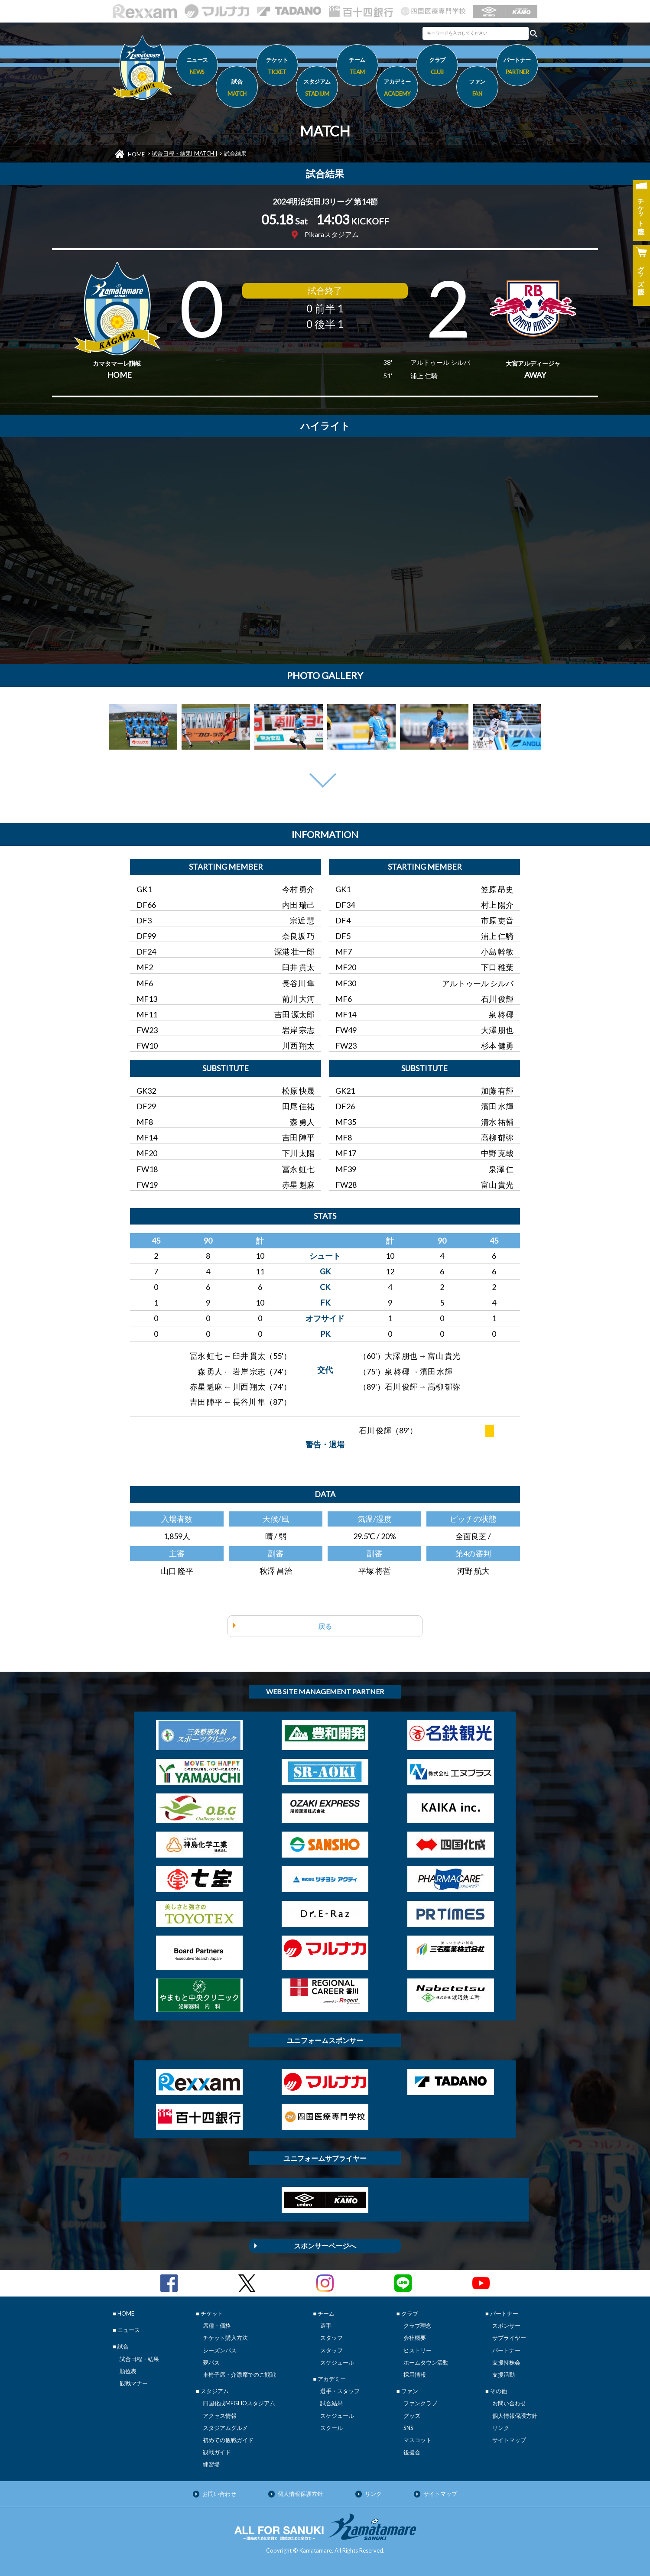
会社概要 (414, 2337)
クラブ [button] (437, 67)
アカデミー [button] (397, 89)
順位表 (128, 2371)
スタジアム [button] (317, 89)
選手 (326, 2325)
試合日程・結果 (139, 2358)
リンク (500, 2427)
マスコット (417, 2439)
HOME (136, 154)
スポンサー (506, 2325)
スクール (331, 2427)
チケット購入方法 (225, 2337)
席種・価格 (217, 2325)
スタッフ (331, 2337)
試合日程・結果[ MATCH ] (184, 153)
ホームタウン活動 (425, 2362)
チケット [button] (277, 67)
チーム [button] (357, 67)
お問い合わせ (509, 2403)
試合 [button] (237, 89)
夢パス (211, 2362)
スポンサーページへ (325, 2245)
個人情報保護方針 (514, 2415)
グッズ (411, 2415)
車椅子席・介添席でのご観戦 (239, 2374)
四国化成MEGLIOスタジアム (239, 2403)
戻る (325, 1626)
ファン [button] (477, 89)
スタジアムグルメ (225, 2427)
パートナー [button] (517, 67)
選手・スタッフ (340, 2391)
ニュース (197, 67)
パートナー (506, 2350)
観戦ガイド (217, 2452)
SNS (408, 2427)
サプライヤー (509, 2337)
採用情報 (414, 2374)
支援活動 (503, 2374)
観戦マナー (134, 2383)
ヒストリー (417, 2350)
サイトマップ (509, 2439)
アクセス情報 (220, 2415)
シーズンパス (220, 2350)
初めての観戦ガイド (228, 2439)
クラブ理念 (417, 2325)
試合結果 (331, 2403)
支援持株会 (506, 2362)
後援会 (411, 2452)
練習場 (211, 2464)
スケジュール (337, 2362)
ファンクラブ (420, 2403)
